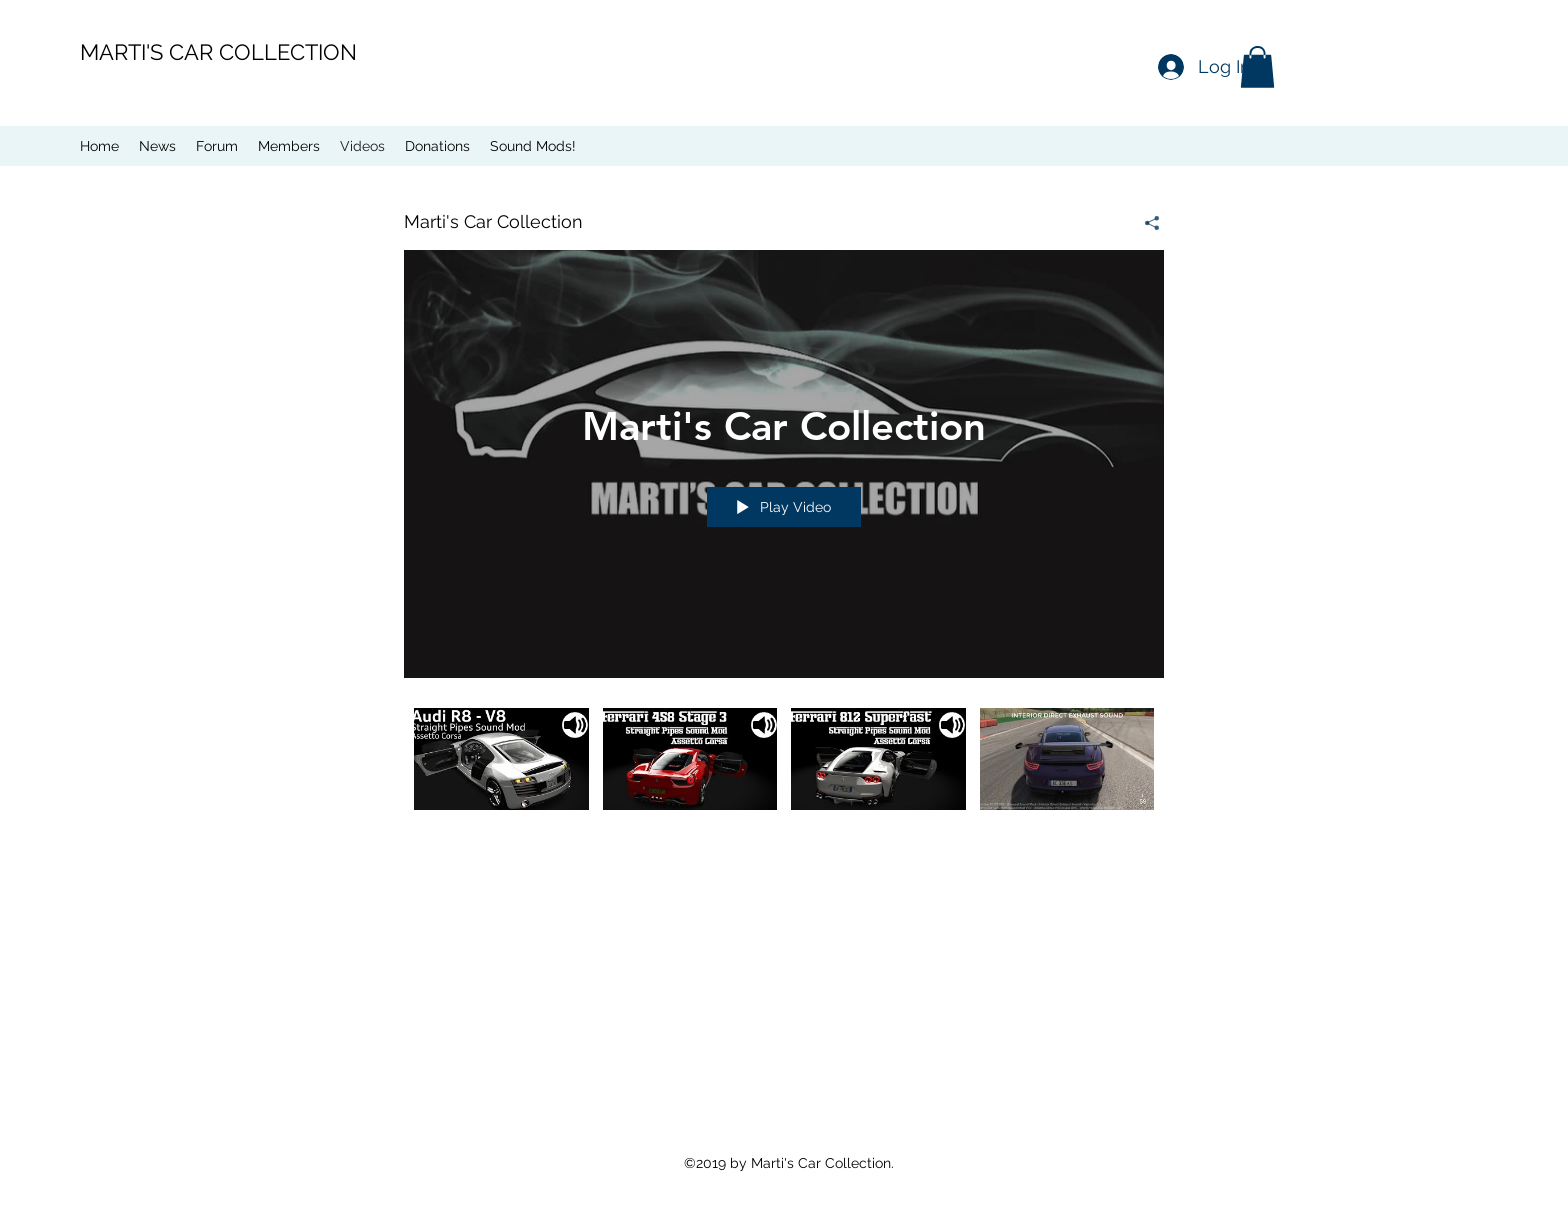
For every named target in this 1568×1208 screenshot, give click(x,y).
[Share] (1144, 223)
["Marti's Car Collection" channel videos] (784, 773)
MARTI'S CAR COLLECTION (218, 52)
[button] (1257, 67)
